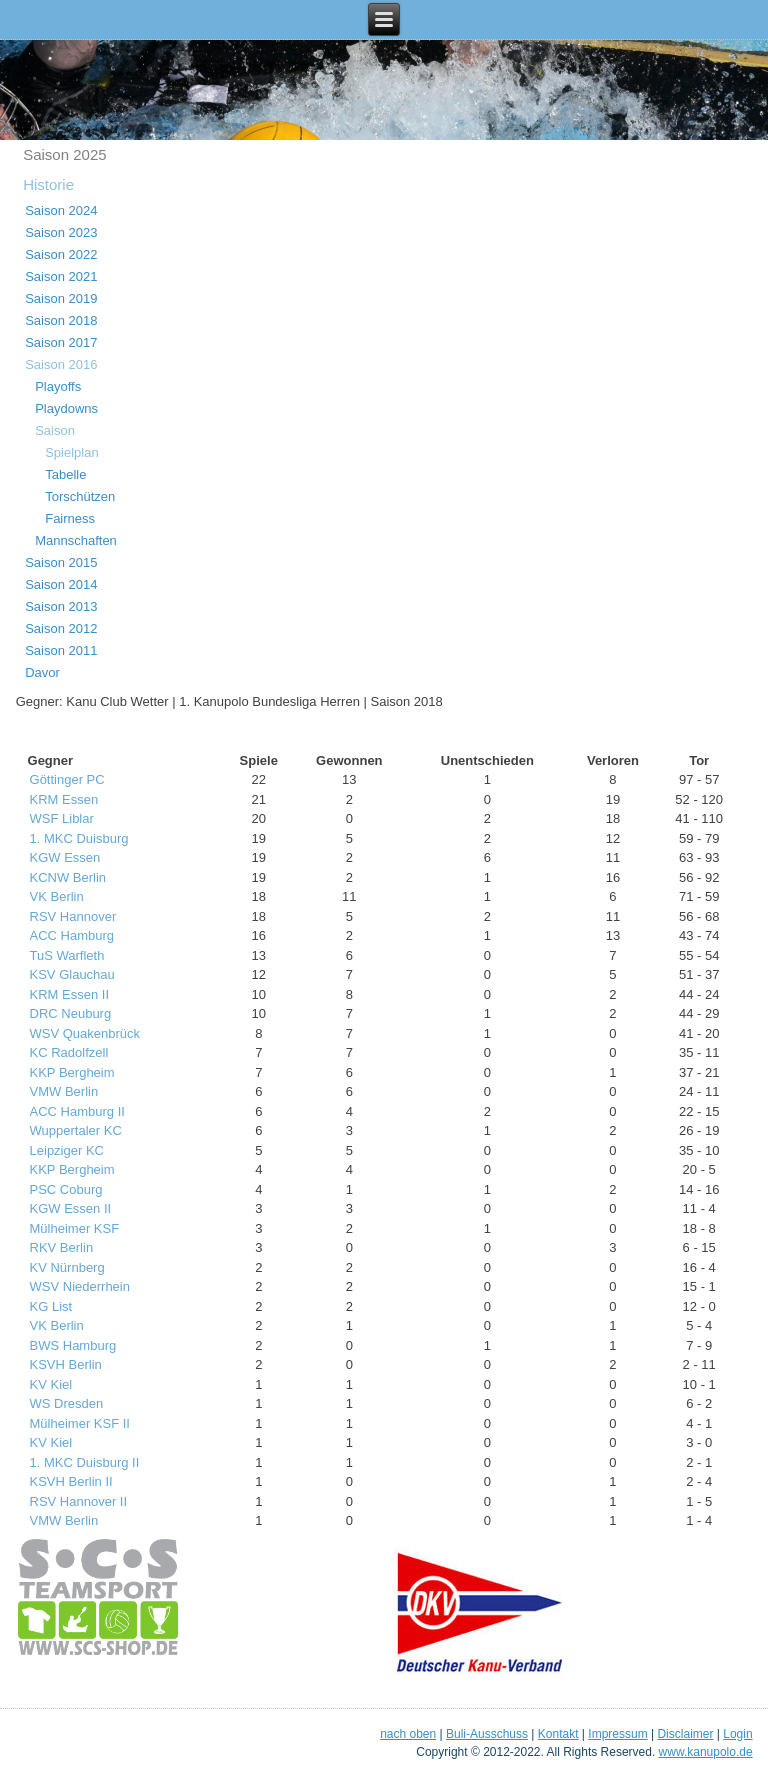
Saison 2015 (61, 562)
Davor (42, 672)
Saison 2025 (64, 154)
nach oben (408, 1734)
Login (737, 1734)
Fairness (70, 518)
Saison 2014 (61, 584)
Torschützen (80, 496)
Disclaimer (685, 1734)
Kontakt (558, 1734)
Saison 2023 (61, 232)
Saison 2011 (61, 650)
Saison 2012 (61, 628)
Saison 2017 (61, 342)
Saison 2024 (61, 210)
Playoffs (58, 386)
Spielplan (72, 452)
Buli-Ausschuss (487, 1734)
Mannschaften (76, 540)
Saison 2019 (61, 298)
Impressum (617, 1734)
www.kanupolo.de (706, 1752)
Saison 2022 (61, 254)
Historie (48, 184)
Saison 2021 (61, 276)
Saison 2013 (61, 606)
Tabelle (65, 474)
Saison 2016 (61, 364)
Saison (55, 430)
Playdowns (66, 408)
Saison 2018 (61, 320)
